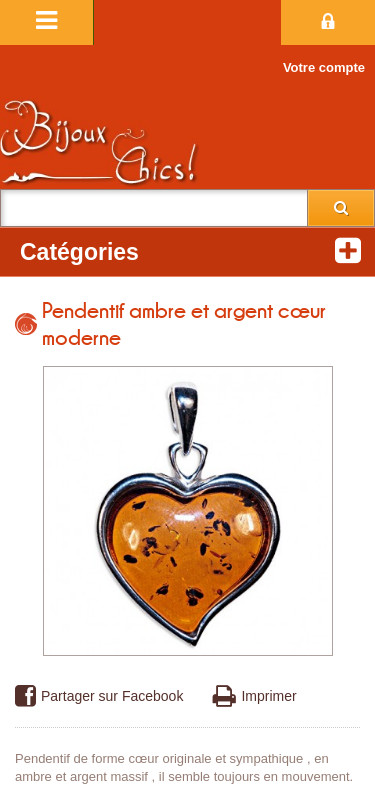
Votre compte (324, 67)
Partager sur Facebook (99, 696)
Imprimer (254, 696)
